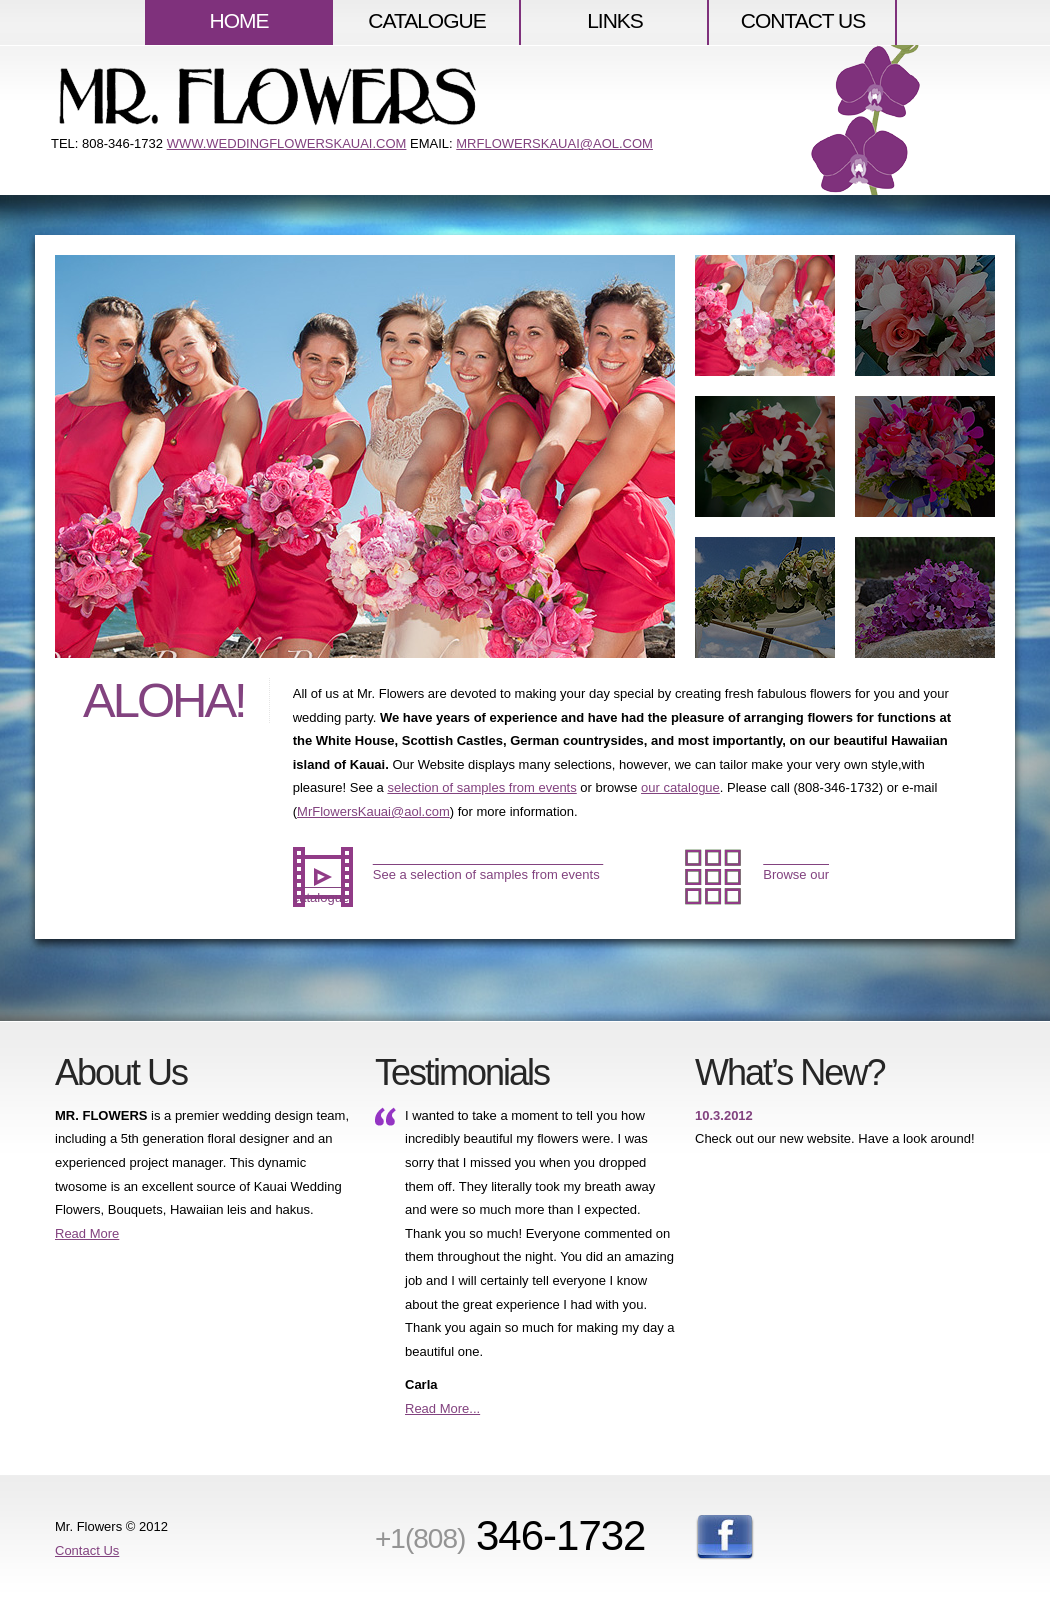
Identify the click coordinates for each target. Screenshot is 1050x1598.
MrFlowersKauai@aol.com (373, 811)
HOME (239, 20)
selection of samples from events (481, 787)
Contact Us (87, 1550)
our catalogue (680, 787)
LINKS (615, 20)
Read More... (442, 1408)
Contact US (803, 20)
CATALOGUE (426, 20)
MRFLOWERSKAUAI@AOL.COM (554, 143)
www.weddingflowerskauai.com (287, 143)
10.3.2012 (724, 1115)
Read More (87, 1233)
